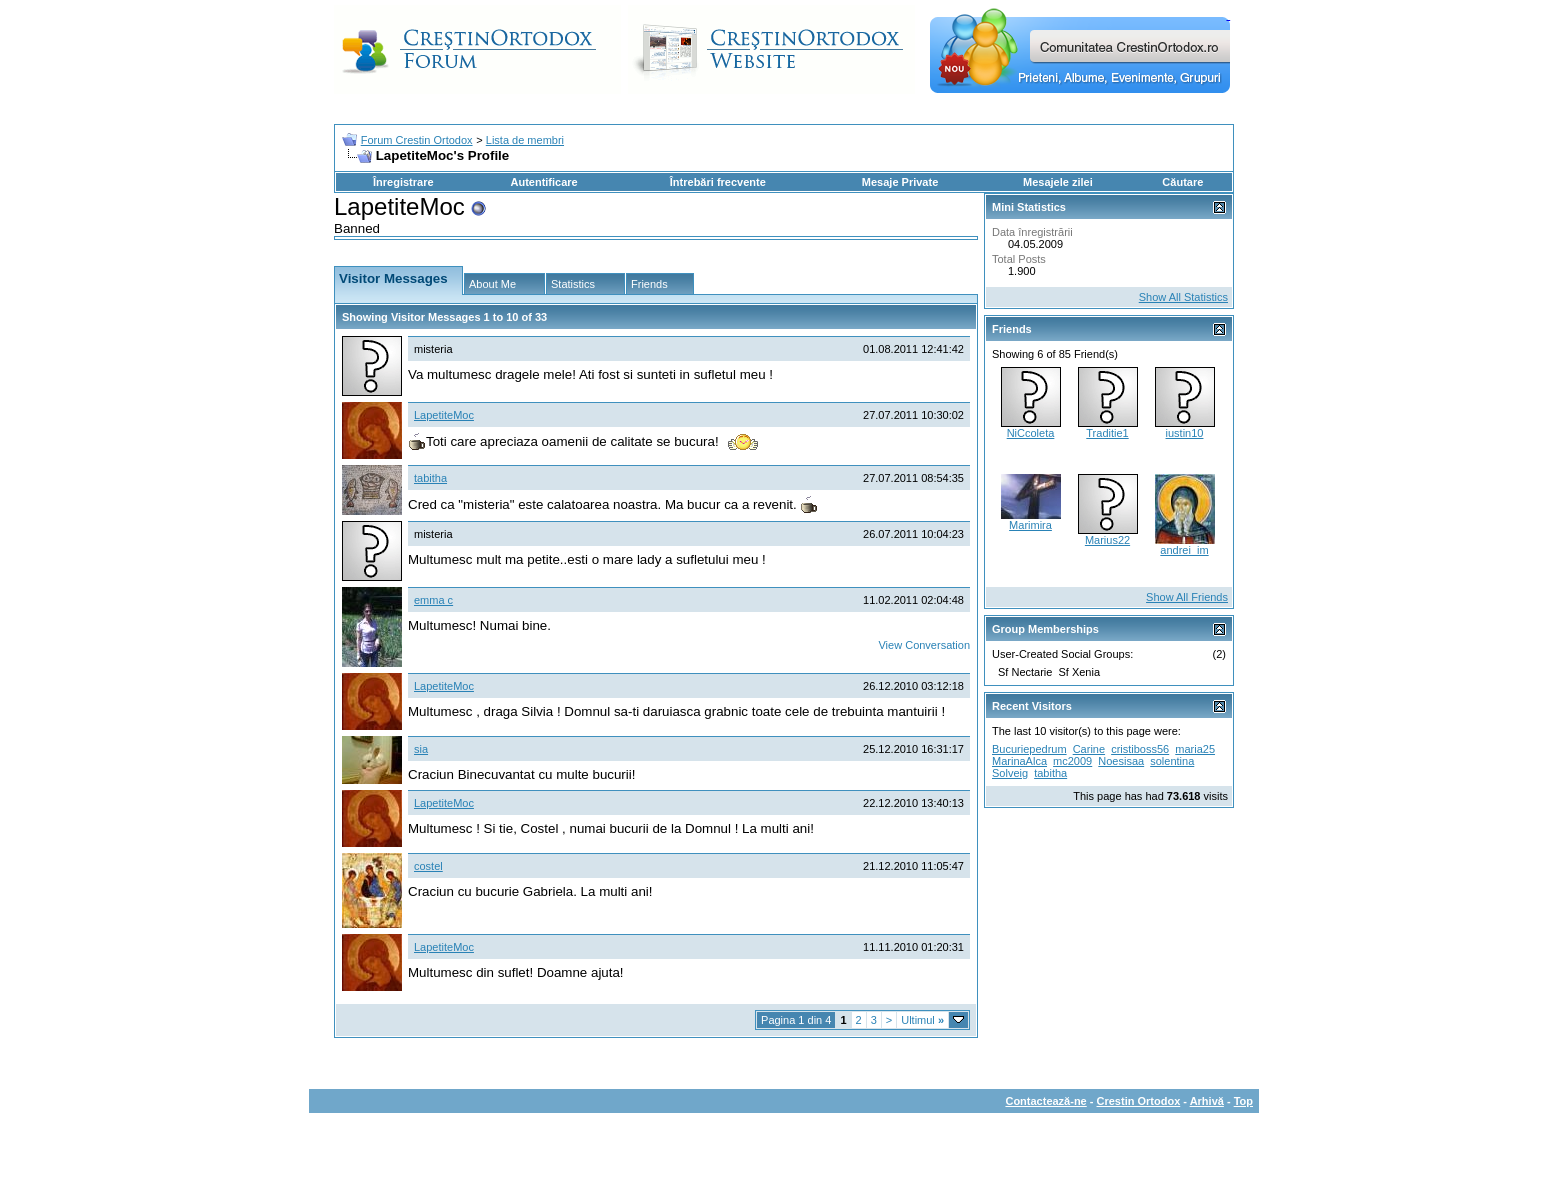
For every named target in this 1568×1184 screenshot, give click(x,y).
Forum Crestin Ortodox (417, 140)
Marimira (1030, 525)
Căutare (1182, 182)
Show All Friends (1187, 597)
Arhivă (1207, 1101)
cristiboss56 (1140, 749)
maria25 (1195, 749)
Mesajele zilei (1058, 182)
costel (428, 866)
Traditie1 (1107, 433)
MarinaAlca (1019, 761)
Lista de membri (525, 140)
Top (1243, 1101)
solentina (1172, 761)
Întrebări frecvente (718, 182)
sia (421, 749)
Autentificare (543, 182)
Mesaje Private (900, 182)
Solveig (1010, 773)
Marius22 (1107, 540)
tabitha (430, 478)
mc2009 (1072, 761)
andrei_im (1184, 550)
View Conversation (924, 645)
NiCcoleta (1031, 433)
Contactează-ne (1045, 1101)
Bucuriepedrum (1029, 749)
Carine (1089, 749)
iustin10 (1185, 433)
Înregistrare (403, 182)
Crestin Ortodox (1139, 1101)
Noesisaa (1121, 761)
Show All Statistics (1183, 297)
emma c (433, 600)
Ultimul (922, 1020)
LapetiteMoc (444, 415)
